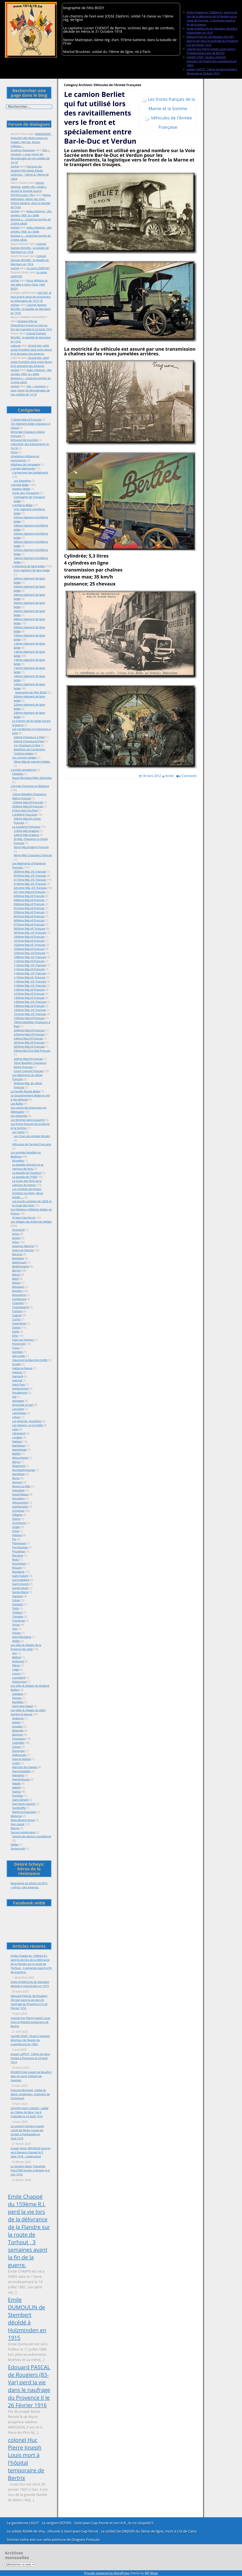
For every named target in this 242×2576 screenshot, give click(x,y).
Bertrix (16, 1270)
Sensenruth (18, 1848)
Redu (15, 1559)
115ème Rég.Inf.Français (29, 969)
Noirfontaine (20, 1506)
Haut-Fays (18, 1384)
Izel (14, 1396)
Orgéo (16, 1527)
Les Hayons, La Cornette (27, 1425)
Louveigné (18, 1677)
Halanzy (17, 1372)
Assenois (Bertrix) (23, 1246)
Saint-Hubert (20, 1576)
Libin (15, 1429)
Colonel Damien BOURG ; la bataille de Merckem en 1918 (30, 248)
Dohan (16, 1327)
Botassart (18, 1287)
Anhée (16, 1722)
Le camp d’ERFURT (38, 268)
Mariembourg (20, 1779)
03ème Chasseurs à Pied (29, 737)
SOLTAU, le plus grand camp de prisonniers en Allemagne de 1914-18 (31, 297)
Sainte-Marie (20, 1592)
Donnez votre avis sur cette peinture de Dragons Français (53, 2539)
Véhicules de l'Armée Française (31, 1144)
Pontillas (17, 1795)
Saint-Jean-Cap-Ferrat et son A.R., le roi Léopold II (114, 2523)
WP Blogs (151, 2573)
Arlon (15, 1242)
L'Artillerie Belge (22, 505)
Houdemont (19, 1392)
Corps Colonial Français (28, 1071)
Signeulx (17, 1596)
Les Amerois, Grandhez (26, 1421)
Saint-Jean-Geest (22, 1706)
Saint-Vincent (20, 1584)
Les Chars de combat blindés (32, 1136)
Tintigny (17, 1612)
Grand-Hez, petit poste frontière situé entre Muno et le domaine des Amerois (31, 350)
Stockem (17, 1604)
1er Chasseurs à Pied (27, 745)
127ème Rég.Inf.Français (29, 993)
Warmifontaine (21, 1637)
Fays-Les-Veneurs (23, 1340)
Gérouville (18, 1356)
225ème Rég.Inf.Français (29, 1034)
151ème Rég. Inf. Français (30, 1014)
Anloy (15, 1234)
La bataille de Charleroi (26, 1173)
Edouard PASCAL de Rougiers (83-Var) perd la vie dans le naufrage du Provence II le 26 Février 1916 (212, 41)
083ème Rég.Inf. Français (29, 928)
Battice (16, 1657)
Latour (16, 1417)
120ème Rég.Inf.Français (29, 989)
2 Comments (188, 776)
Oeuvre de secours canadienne (31, 1836)
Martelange (19, 1449)
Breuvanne (19, 1295)
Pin (14, 1539)
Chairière (18, 1303)
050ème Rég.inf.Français (29, 904)
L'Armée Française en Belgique (30, 786)
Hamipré (17, 1376)
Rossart (17, 1567)
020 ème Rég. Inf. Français (30, 888)
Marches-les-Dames (24, 1767)
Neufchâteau (20, 1494)
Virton (16, 1624)
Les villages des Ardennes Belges (31, 1221)
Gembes (17, 1352)
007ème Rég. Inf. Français (30, 875)
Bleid (15, 1278)
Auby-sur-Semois (22, 1250)
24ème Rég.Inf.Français (28, 1038)
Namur (16, 1791)
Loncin (16, 1673)
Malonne (16, 1816)
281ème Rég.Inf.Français (29, 1042)
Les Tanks (18, 1132)
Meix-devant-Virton (23, 1820)
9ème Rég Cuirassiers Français (33, 855)
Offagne (17, 1515)
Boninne (17, 1734)
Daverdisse (19, 1323)
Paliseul (17, 1535)
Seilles (15, 1844)
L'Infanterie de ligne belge (28, 566)
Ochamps (18, 1510)
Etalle (15, 1331)
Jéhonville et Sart (22, 1405)
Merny (16, 1462)
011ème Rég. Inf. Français (30, 879)
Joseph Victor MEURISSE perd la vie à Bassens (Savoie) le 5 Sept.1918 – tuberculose (30, 2152)
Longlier (17, 1437)
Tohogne (17, 1616)
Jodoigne (17, 1694)
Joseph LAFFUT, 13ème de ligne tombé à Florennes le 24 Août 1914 (30, 2058)
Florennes (18, 1751)
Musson (17, 1482)
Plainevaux (19, 1543)
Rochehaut (19, 1563)
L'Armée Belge (20, 485)
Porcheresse (20, 1547)
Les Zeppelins (22, 481)
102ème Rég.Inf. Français (29, 945)
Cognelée (18, 1743)
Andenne (18, 1718)
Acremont (18, 1230)
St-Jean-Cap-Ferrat (23, 1217)
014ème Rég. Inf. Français (30, 884)
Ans (14, 1653)
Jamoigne (18, 1401)
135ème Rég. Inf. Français (30, 1002)
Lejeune (16, 345)
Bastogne (18, 1258)
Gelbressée (19, 1755)
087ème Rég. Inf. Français (30, 932)
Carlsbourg (19, 1299)
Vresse (16, 1633)
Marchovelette (21, 1771)
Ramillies (17, 1702)
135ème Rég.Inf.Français (27, 802)
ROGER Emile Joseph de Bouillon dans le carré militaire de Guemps (31, 2076)
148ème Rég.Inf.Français (29, 1006)
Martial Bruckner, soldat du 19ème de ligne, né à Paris (107, 51)
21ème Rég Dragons (26, 831)
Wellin (16, 1641)
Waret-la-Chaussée (24, 1812)
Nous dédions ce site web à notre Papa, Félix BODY (29, 284)
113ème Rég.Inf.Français (26, 419)
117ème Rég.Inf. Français (29, 977)
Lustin (16, 1763)
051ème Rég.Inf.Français (29, 908)
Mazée (16, 1783)
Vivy (14, 1629)
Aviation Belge (21, 489)
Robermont (19, 1681)
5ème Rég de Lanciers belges (32, 761)
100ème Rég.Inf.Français (29, 936)
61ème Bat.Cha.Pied (25, 810)
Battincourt (19, 1262)
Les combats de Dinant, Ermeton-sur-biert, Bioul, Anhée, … (27, 1193)
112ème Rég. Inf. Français (30, 965)
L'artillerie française (24, 814)
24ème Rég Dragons (26, 835)
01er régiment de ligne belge (32, 570)
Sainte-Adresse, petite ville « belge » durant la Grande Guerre (29, 187)
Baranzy (17, 1254)
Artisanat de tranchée (24, 440)
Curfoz (16, 1319)
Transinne (18, 1620)
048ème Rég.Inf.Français (29, 900)
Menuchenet (20, 1458)
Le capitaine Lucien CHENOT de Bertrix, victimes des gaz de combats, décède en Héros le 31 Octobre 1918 (119, 30)
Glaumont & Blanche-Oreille (29, 1360)
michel (15, 166)
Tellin (15, 1608)
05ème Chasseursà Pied (29, 741)
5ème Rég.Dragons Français (31, 847)
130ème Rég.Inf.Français (29, 998)
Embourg (18, 1661)
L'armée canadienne (23, 770)
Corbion (17, 1311)
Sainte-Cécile (20, 1588)
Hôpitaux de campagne (25, 464)
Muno (16, 1478)
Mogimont (18, 1466)
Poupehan (18, 1551)
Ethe (15, 1335)
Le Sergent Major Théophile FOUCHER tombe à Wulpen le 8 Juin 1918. (30, 2170)
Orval (15, 1531)
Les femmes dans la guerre (28, 1120)
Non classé (17, 1824)
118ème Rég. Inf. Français (30, 981)
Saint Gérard (20, 1800)
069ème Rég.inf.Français (29, 920)
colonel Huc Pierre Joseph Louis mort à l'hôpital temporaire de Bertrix (26, 2458)
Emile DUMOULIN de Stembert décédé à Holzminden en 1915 (27, 2318)
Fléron (16, 1665)
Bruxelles (18, 1160)
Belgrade (17, 1730)
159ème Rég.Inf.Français (29, 1018)
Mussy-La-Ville (21, 1486)
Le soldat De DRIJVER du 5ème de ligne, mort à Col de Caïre (149, 2531)
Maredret (18, 1775)
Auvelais (17, 1726)
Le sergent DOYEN (56, 2523)
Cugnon (17, 1315)
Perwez (16, 1698)
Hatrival (17, 1380)
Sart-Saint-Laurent (23, 1804)
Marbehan (18, 1445)
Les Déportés (19, 1116)
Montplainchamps (23, 1470)
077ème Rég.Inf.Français (29, 924)
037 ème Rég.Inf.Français (29, 892)
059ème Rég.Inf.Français (29, 912)
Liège (15, 1669)
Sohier (16, 1600)
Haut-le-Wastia (21, 1759)
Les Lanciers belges (24, 757)
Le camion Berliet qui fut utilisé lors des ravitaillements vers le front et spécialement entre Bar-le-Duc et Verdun (100, 118)
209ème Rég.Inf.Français (29, 1030)
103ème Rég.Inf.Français (29, 949)
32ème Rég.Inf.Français (28, 1059)
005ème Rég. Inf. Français (30, 871)
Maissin (17, 1441)
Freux (15, 1348)
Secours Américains (23, 1832)
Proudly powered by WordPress (107, 2573)
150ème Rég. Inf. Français (30, 1010)
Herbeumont (20, 1388)
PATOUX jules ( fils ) (23, 195)
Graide (16, 1364)
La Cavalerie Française (26, 827)
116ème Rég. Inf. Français (30, 973)
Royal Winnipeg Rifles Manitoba (32, 778)
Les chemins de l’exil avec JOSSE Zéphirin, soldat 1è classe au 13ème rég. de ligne (118, 18)
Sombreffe (19, 1808)
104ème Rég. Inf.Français (29, 953)
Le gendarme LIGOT (23, 2523)
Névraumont (20, 1502)
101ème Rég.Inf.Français (29, 941)
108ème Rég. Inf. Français (30, 957)
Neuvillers (18, 1498)
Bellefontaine (20, 1266)
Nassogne (18, 1490)
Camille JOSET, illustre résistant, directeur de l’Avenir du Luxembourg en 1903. (212, 61)
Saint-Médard (20, 1580)
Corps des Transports (25, 493)
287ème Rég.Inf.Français (29, 1046)
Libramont (18, 1433)
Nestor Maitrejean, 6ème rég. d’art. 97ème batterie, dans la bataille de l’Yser (120, 41)
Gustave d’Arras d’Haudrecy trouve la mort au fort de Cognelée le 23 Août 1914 (31, 325)
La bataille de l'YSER (24, 1177)
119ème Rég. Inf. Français (30, 985)
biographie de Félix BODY (83, 7)
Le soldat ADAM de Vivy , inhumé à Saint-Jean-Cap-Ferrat (52, 2531)
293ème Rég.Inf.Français (27, 806)
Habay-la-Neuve (22, 1368)
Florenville (18, 1344)
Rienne (15, 1828)
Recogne (17, 1555)
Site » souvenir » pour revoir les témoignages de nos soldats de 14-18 (30, 390)
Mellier (16, 1453)
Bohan (16, 1283)
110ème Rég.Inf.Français (29, 961)
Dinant (16, 1747)
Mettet (16, 1787)
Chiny (14, 452)
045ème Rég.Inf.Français (29, 896)
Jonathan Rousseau (23, 150)
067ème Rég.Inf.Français (29, 916)
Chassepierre (20, 1307)
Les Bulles (17, 1103)
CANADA (17, 774)
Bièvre (16, 1274)
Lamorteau (19, 1413)
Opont (16, 1519)
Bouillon (17, 1291)
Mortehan (18, 1474)
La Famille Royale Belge (25, 1091)
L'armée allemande (23, 468)
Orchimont (19, 1523)
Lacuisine (18, 1409)
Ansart (16, 1238)
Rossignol (18, 1572)
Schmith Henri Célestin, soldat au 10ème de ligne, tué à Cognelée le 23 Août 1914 (29, 2112)
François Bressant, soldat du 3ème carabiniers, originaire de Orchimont (30, 2094)
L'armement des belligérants (30, 472)
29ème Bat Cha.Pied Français (32, 1050)
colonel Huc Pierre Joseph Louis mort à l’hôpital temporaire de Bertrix (30, 2022)
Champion (18, 1738)
